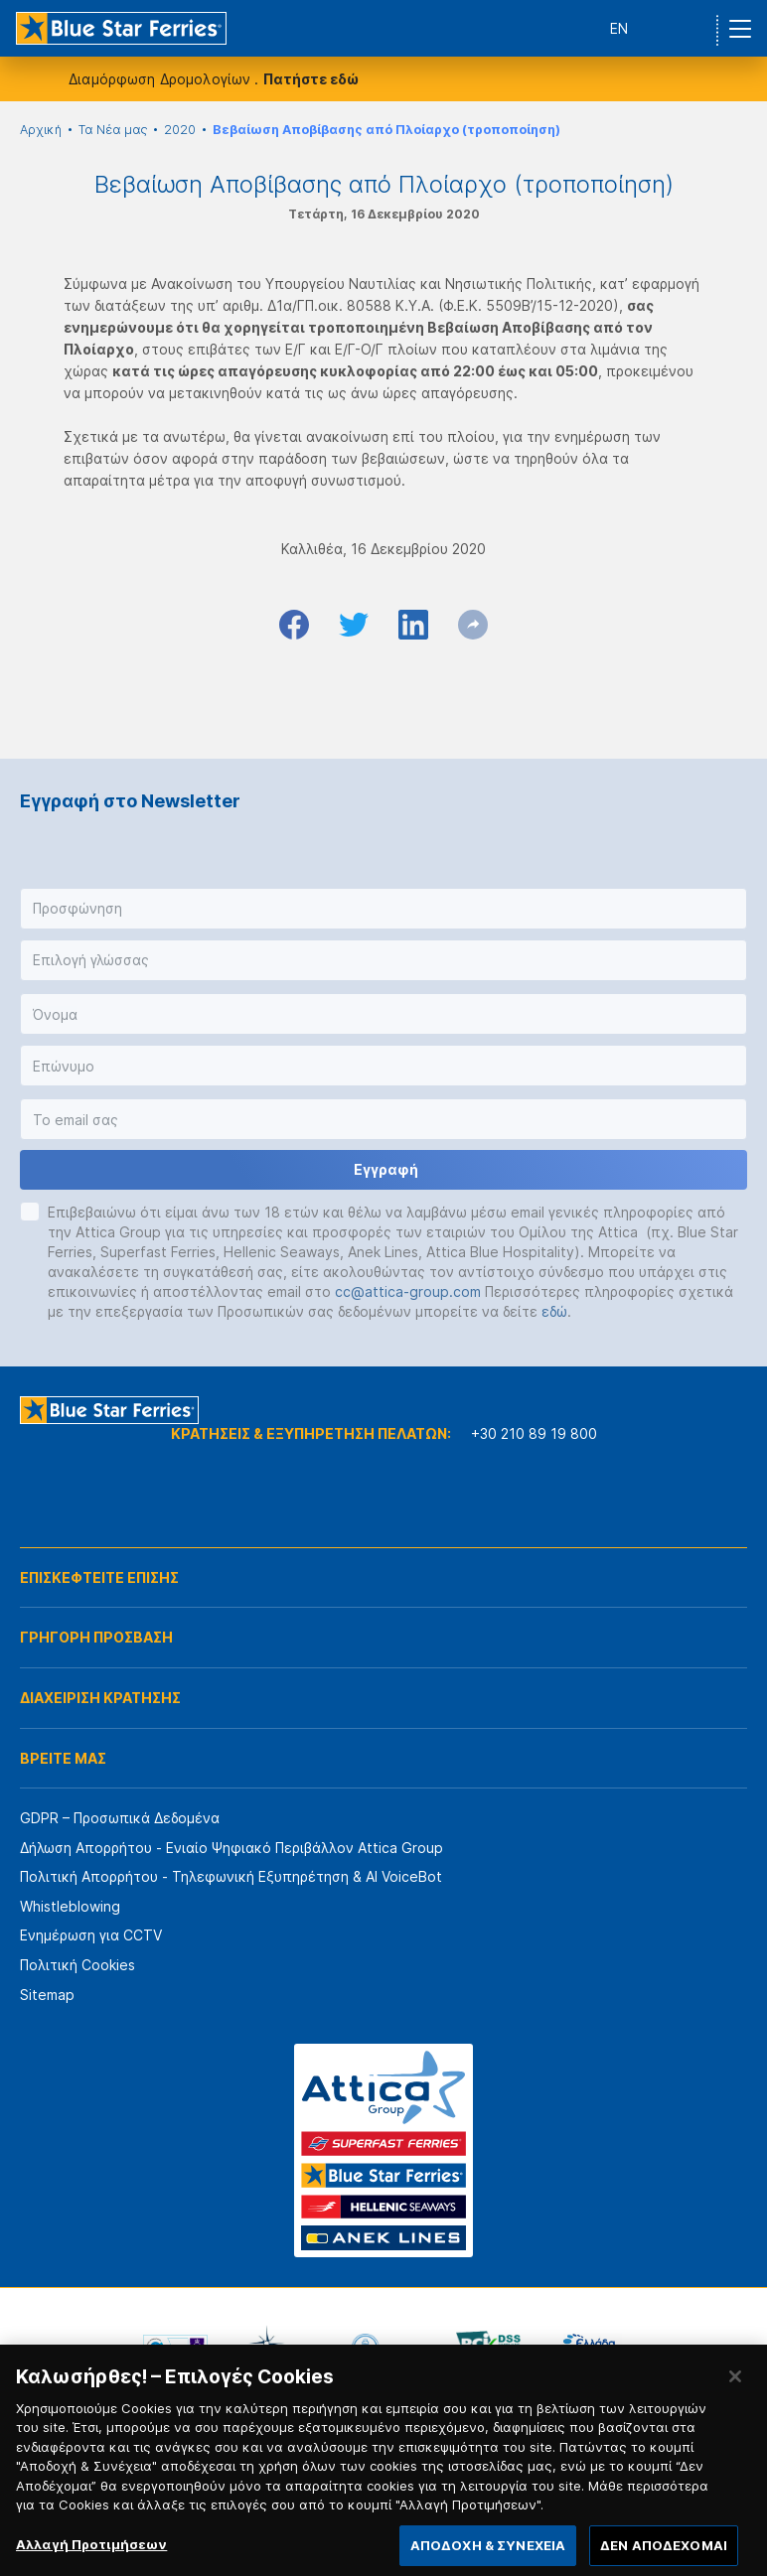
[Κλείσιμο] (735, 2390)
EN (619, 28)
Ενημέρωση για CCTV (91, 1935)
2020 (180, 129)
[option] (175, 2346)
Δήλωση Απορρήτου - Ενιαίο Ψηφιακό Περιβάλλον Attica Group (231, 1847)
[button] (383, 909)
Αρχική (41, 129)
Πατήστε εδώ (311, 79)
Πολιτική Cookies (77, 1964)
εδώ (554, 1311)
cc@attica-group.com (408, 1291)
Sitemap (47, 1994)
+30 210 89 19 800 (534, 1433)
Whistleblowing (70, 1906)
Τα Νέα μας (112, 129)
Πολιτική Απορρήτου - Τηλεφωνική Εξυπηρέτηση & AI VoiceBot (231, 1876)
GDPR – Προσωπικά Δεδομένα (120, 1817)
